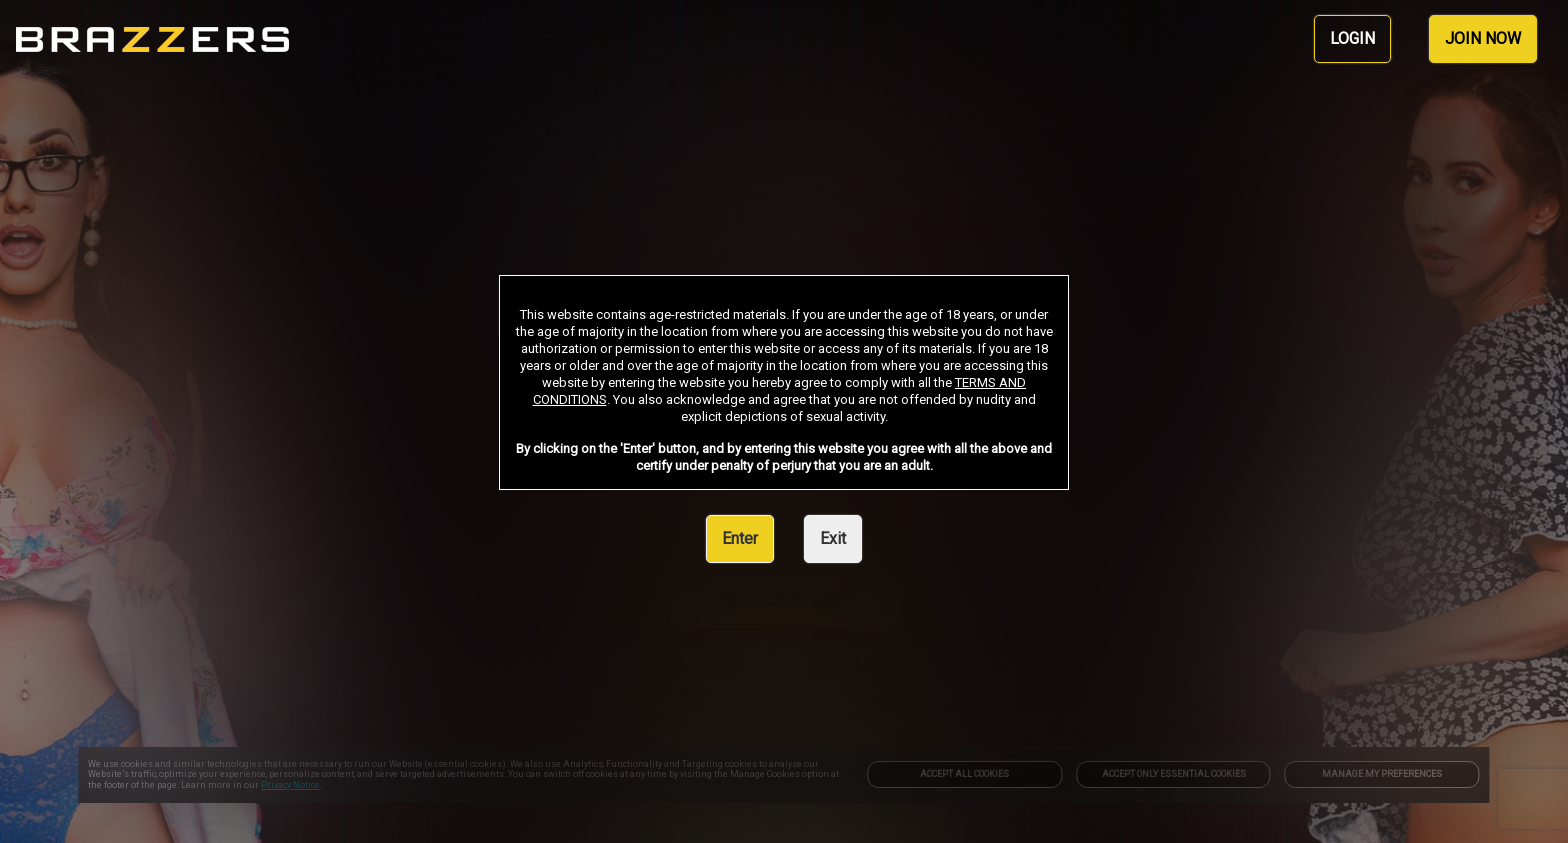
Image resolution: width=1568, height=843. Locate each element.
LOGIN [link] (1352, 38)
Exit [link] (833, 538)
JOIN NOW (1483, 38)
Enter (740, 538)
